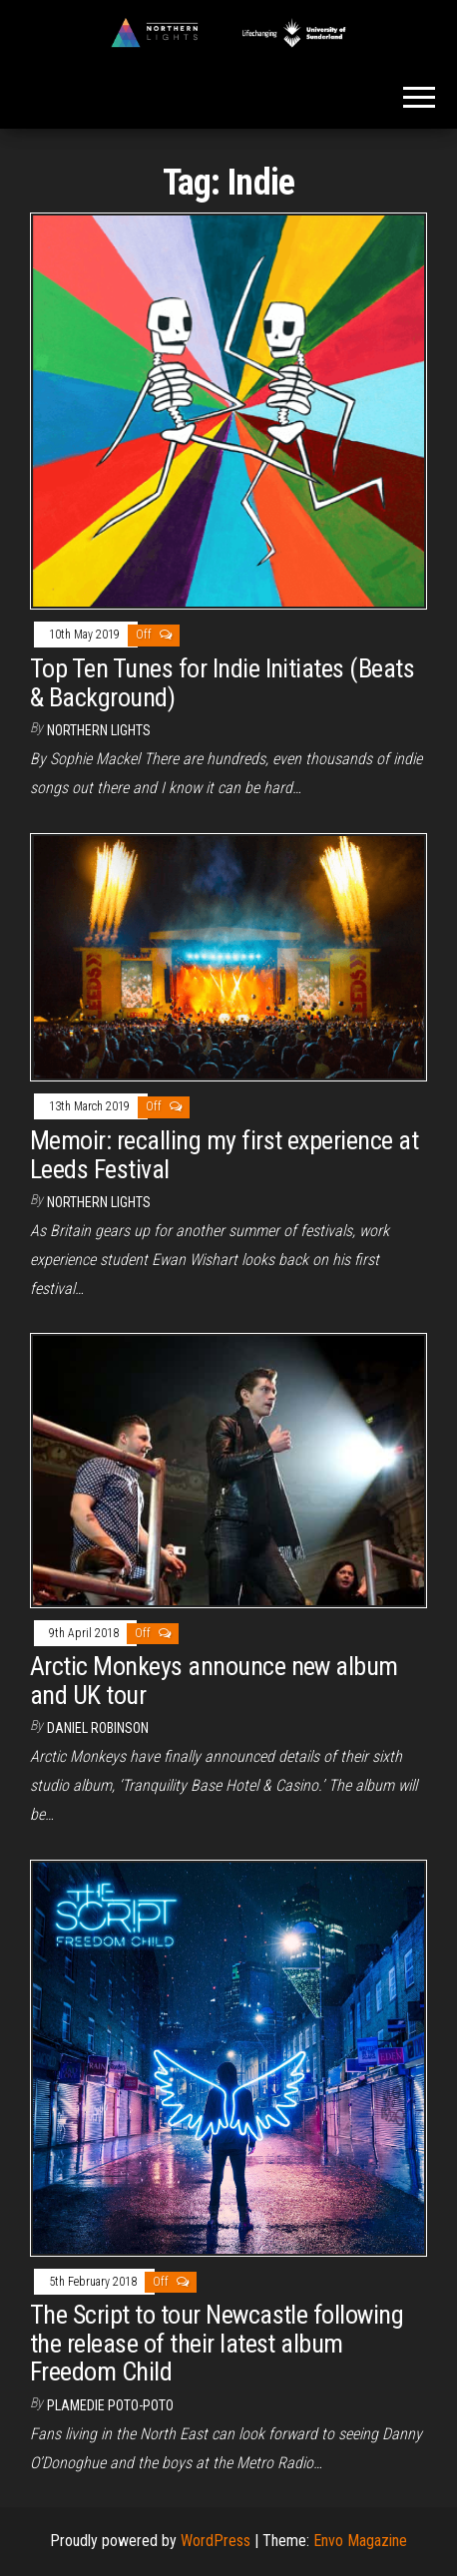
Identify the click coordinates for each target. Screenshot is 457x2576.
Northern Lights (99, 730)
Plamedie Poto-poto (110, 2405)
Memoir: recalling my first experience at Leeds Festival (224, 1154)
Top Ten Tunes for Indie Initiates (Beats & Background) (222, 682)
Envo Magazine (360, 2540)
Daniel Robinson (98, 1728)
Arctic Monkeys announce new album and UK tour (214, 1680)
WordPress (215, 2540)
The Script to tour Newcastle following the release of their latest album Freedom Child (216, 2343)
